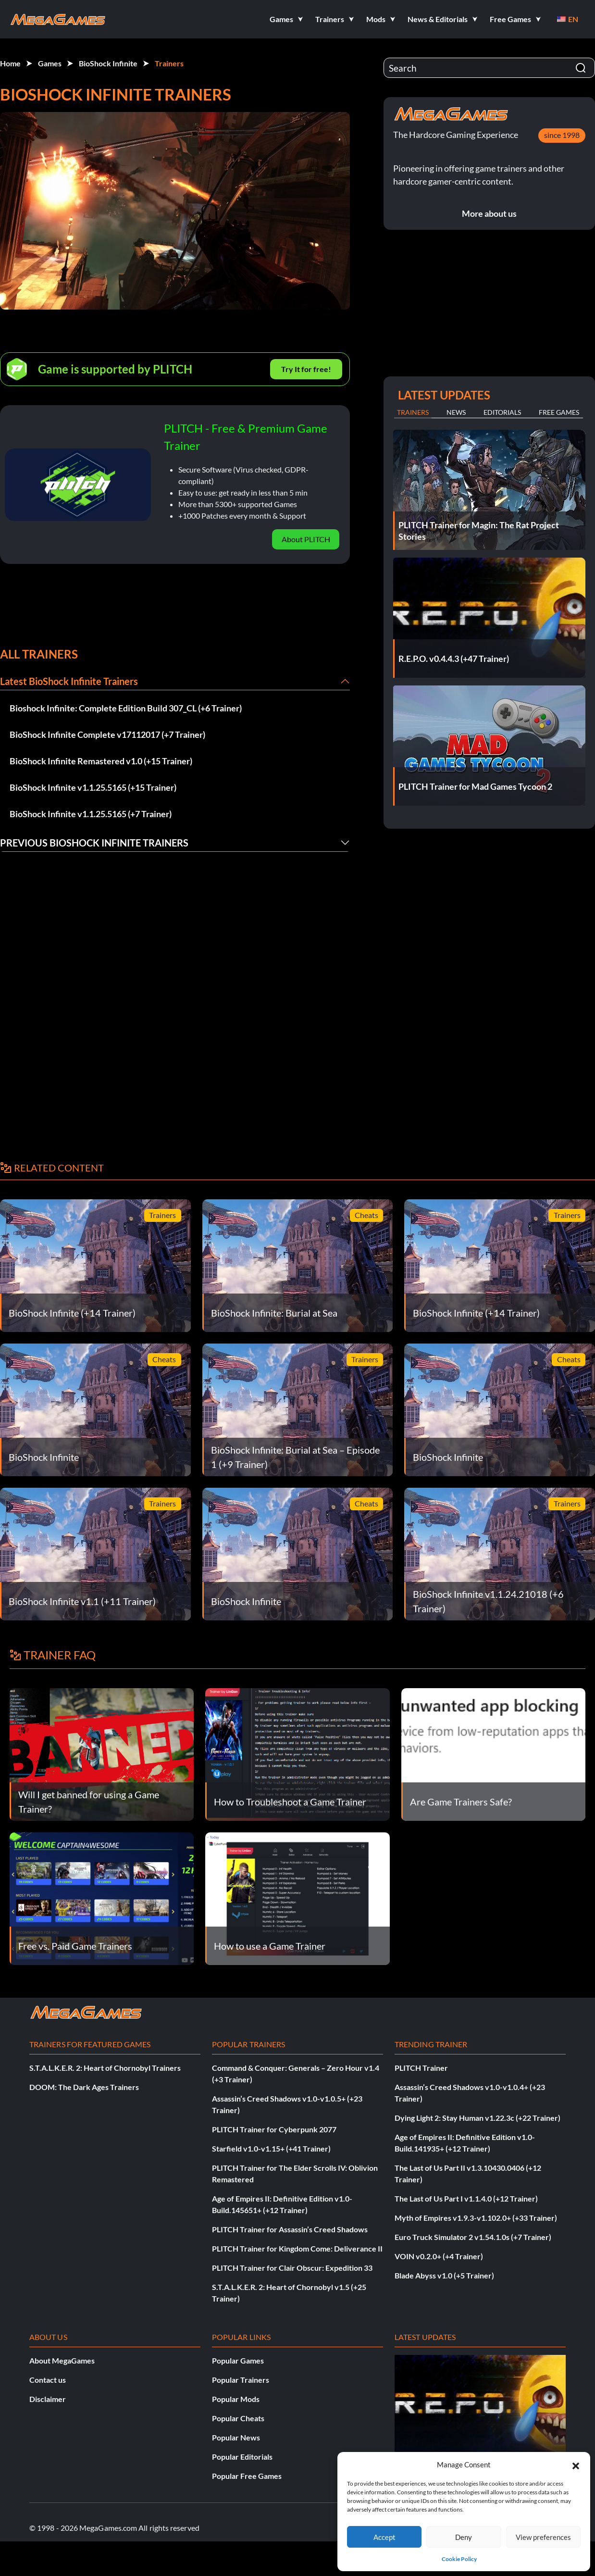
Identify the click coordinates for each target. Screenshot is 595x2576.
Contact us (47, 2379)
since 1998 (562, 134)
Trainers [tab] (413, 412)
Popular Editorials (242, 2456)
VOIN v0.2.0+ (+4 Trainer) (439, 2256)
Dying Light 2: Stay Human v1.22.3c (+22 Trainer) (477, 2117)
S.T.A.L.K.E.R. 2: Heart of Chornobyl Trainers (105, 2067)
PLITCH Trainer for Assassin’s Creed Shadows (290, 2229)
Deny (463, 2537)
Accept (384, 2537)
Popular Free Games (247, 2475)
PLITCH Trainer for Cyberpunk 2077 (274, 2129)
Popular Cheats (238, 2418)
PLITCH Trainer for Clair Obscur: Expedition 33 (292, 2267)
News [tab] (456, 412)
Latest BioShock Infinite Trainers (69, 681)
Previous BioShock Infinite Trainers (94, 842)
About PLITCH (306, 539)
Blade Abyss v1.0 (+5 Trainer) (444, 2275)
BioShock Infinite (108, 63)
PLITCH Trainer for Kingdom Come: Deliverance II (297, 2248)
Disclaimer (47, 2398)
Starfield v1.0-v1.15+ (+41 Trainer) (271, 2148)
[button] (576, 2464)
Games (50, 63)
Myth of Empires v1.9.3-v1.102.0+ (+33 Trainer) (476, 2217)
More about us (489, 213)
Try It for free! (306, 368)
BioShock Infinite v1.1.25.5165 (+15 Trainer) (93, 787)
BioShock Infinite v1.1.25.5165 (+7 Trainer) (91, 814)
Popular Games (238, 2360)
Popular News (236, 2437)
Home (10, 63)
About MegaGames (62, 2360)
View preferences (543, 2537)
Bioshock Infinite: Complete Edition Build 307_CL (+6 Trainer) (126, 708)
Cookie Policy (459, 2559)
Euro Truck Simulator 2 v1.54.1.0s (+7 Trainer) (473, 2236)
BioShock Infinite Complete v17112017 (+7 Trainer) (107, 734)
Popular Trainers (240, 2379)
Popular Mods (236, 2398)
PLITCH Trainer (421, 2067)
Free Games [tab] (559, 412)
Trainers (169, 63)
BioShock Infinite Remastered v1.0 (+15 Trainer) (101, 761)
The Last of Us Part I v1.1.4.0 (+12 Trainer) (466, 2198)
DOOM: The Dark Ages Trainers (84, 2086)
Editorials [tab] (502, 412)
